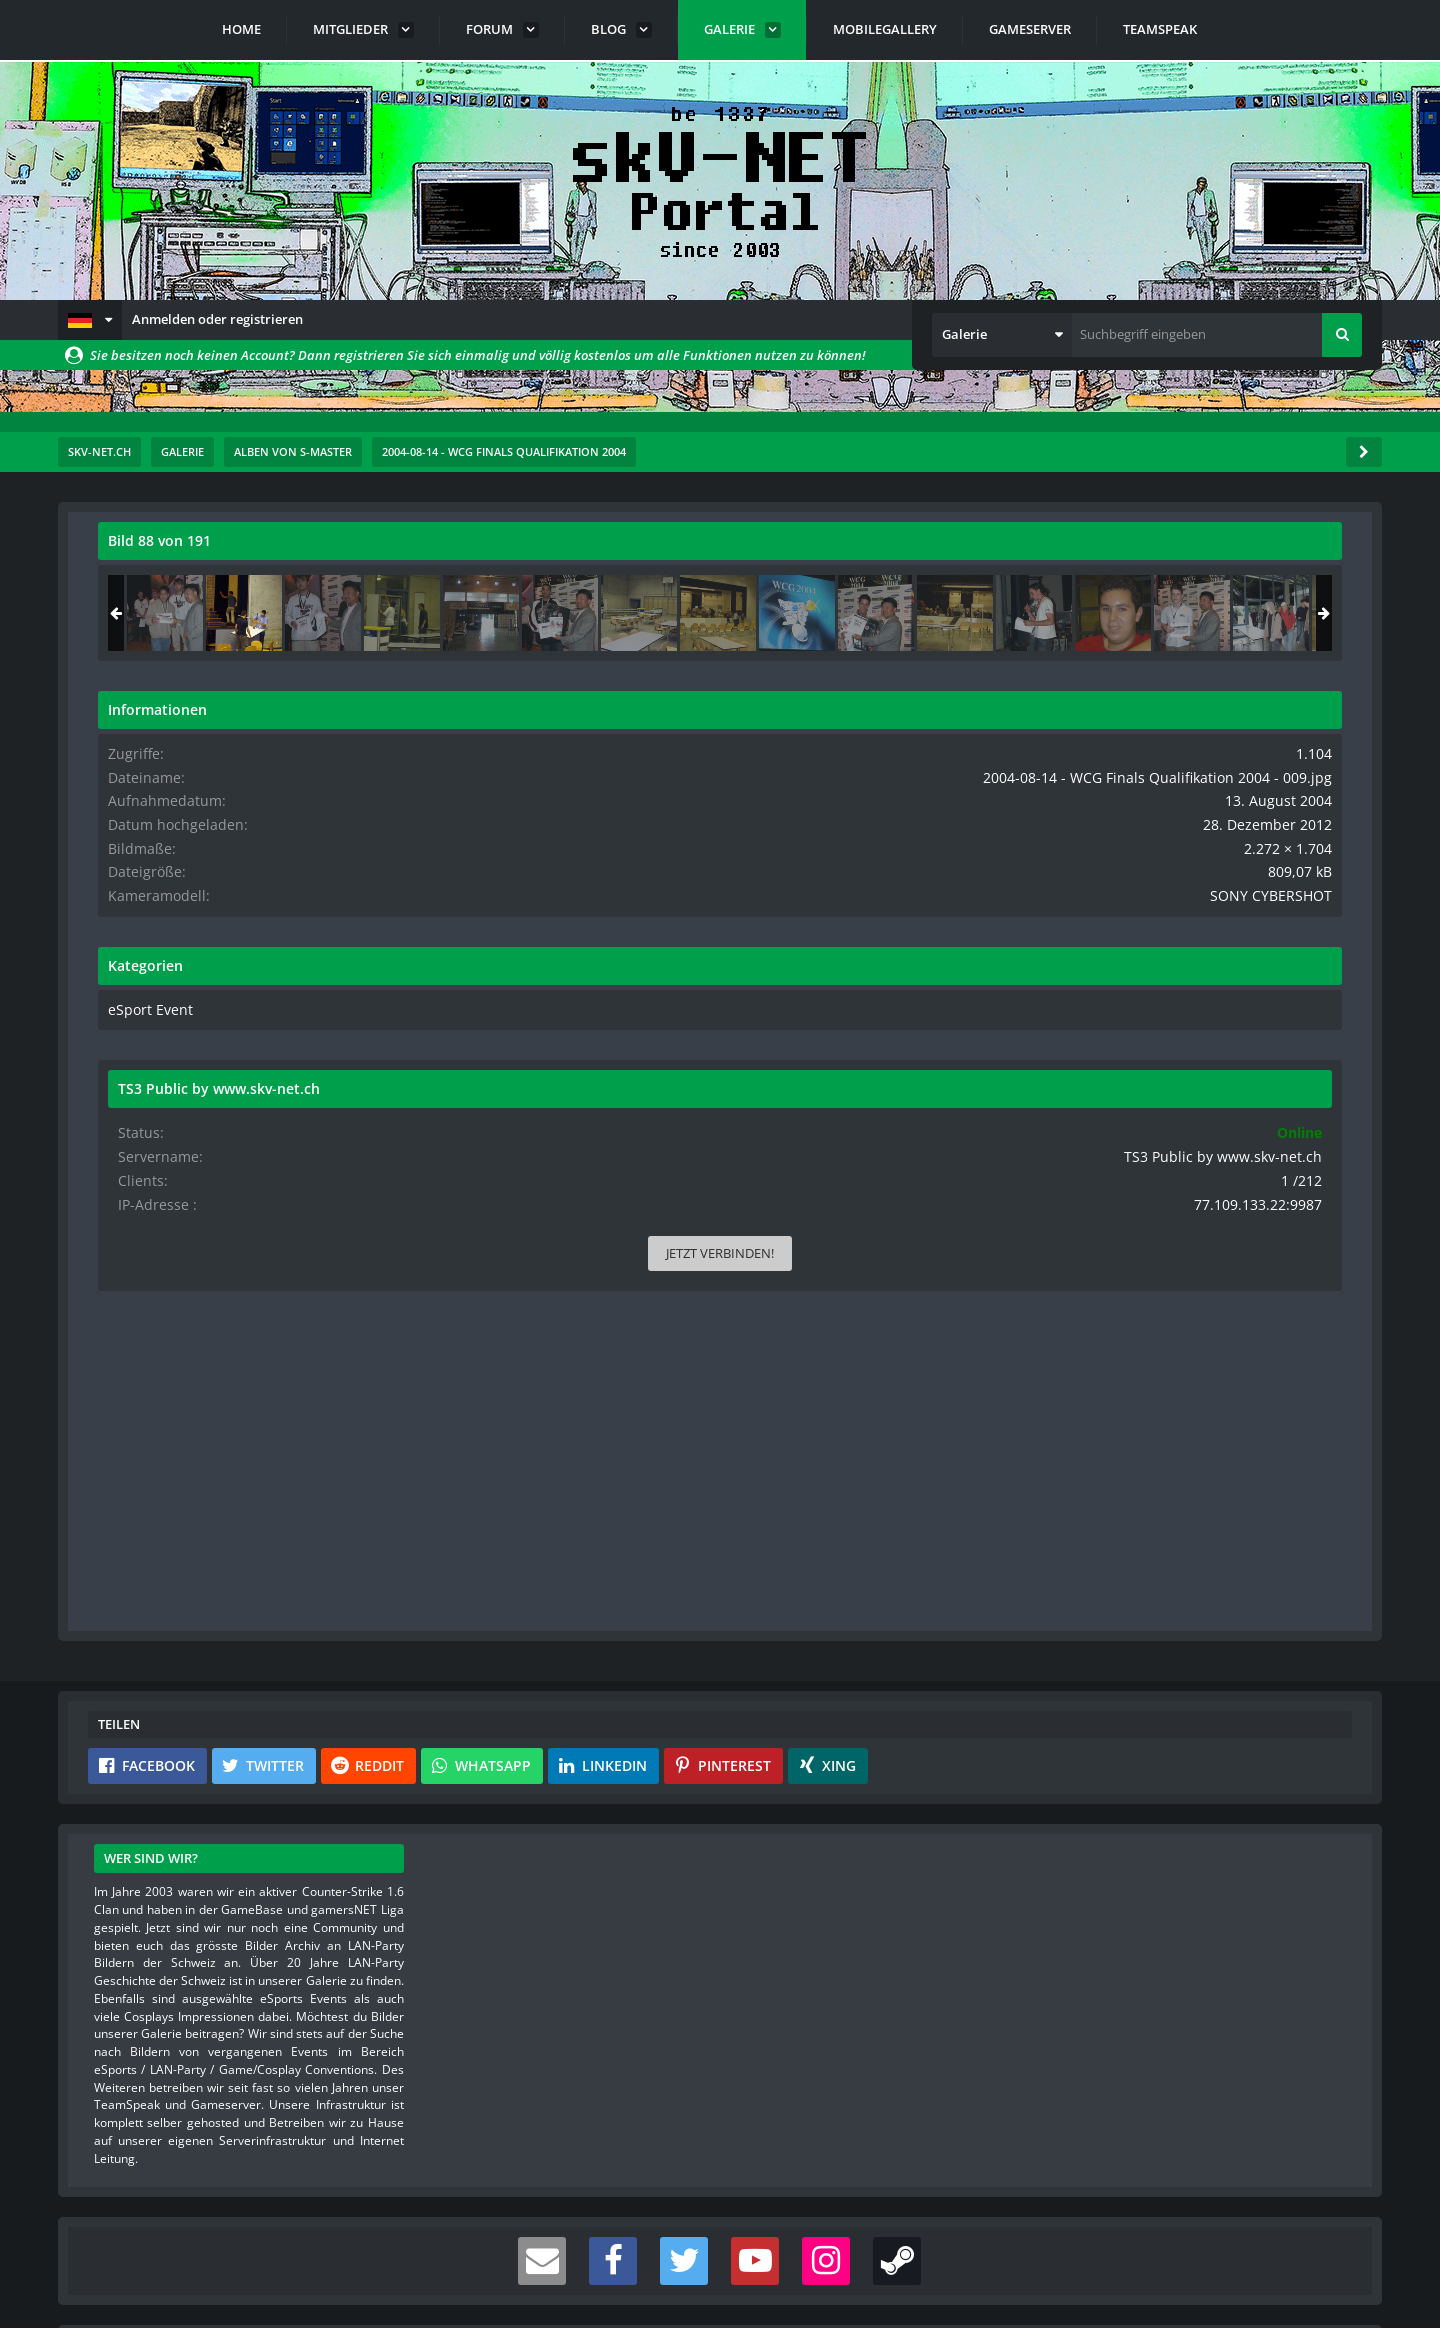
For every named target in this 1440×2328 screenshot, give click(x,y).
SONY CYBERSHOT (1287, 929)
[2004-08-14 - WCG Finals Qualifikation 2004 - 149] (1297, 613)
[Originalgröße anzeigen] (959, 553)
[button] (90, 320)
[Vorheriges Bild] (118, 968)
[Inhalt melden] (966, 1367)
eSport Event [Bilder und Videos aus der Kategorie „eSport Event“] (1120, 1041)
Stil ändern (1331, 2239)
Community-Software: (720, 2278)
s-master (212, 585)
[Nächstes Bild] (962, 968)
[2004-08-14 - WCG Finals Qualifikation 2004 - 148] (1139, 613)
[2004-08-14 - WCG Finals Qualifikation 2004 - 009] (1218, 613)
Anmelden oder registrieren (217, 319)
